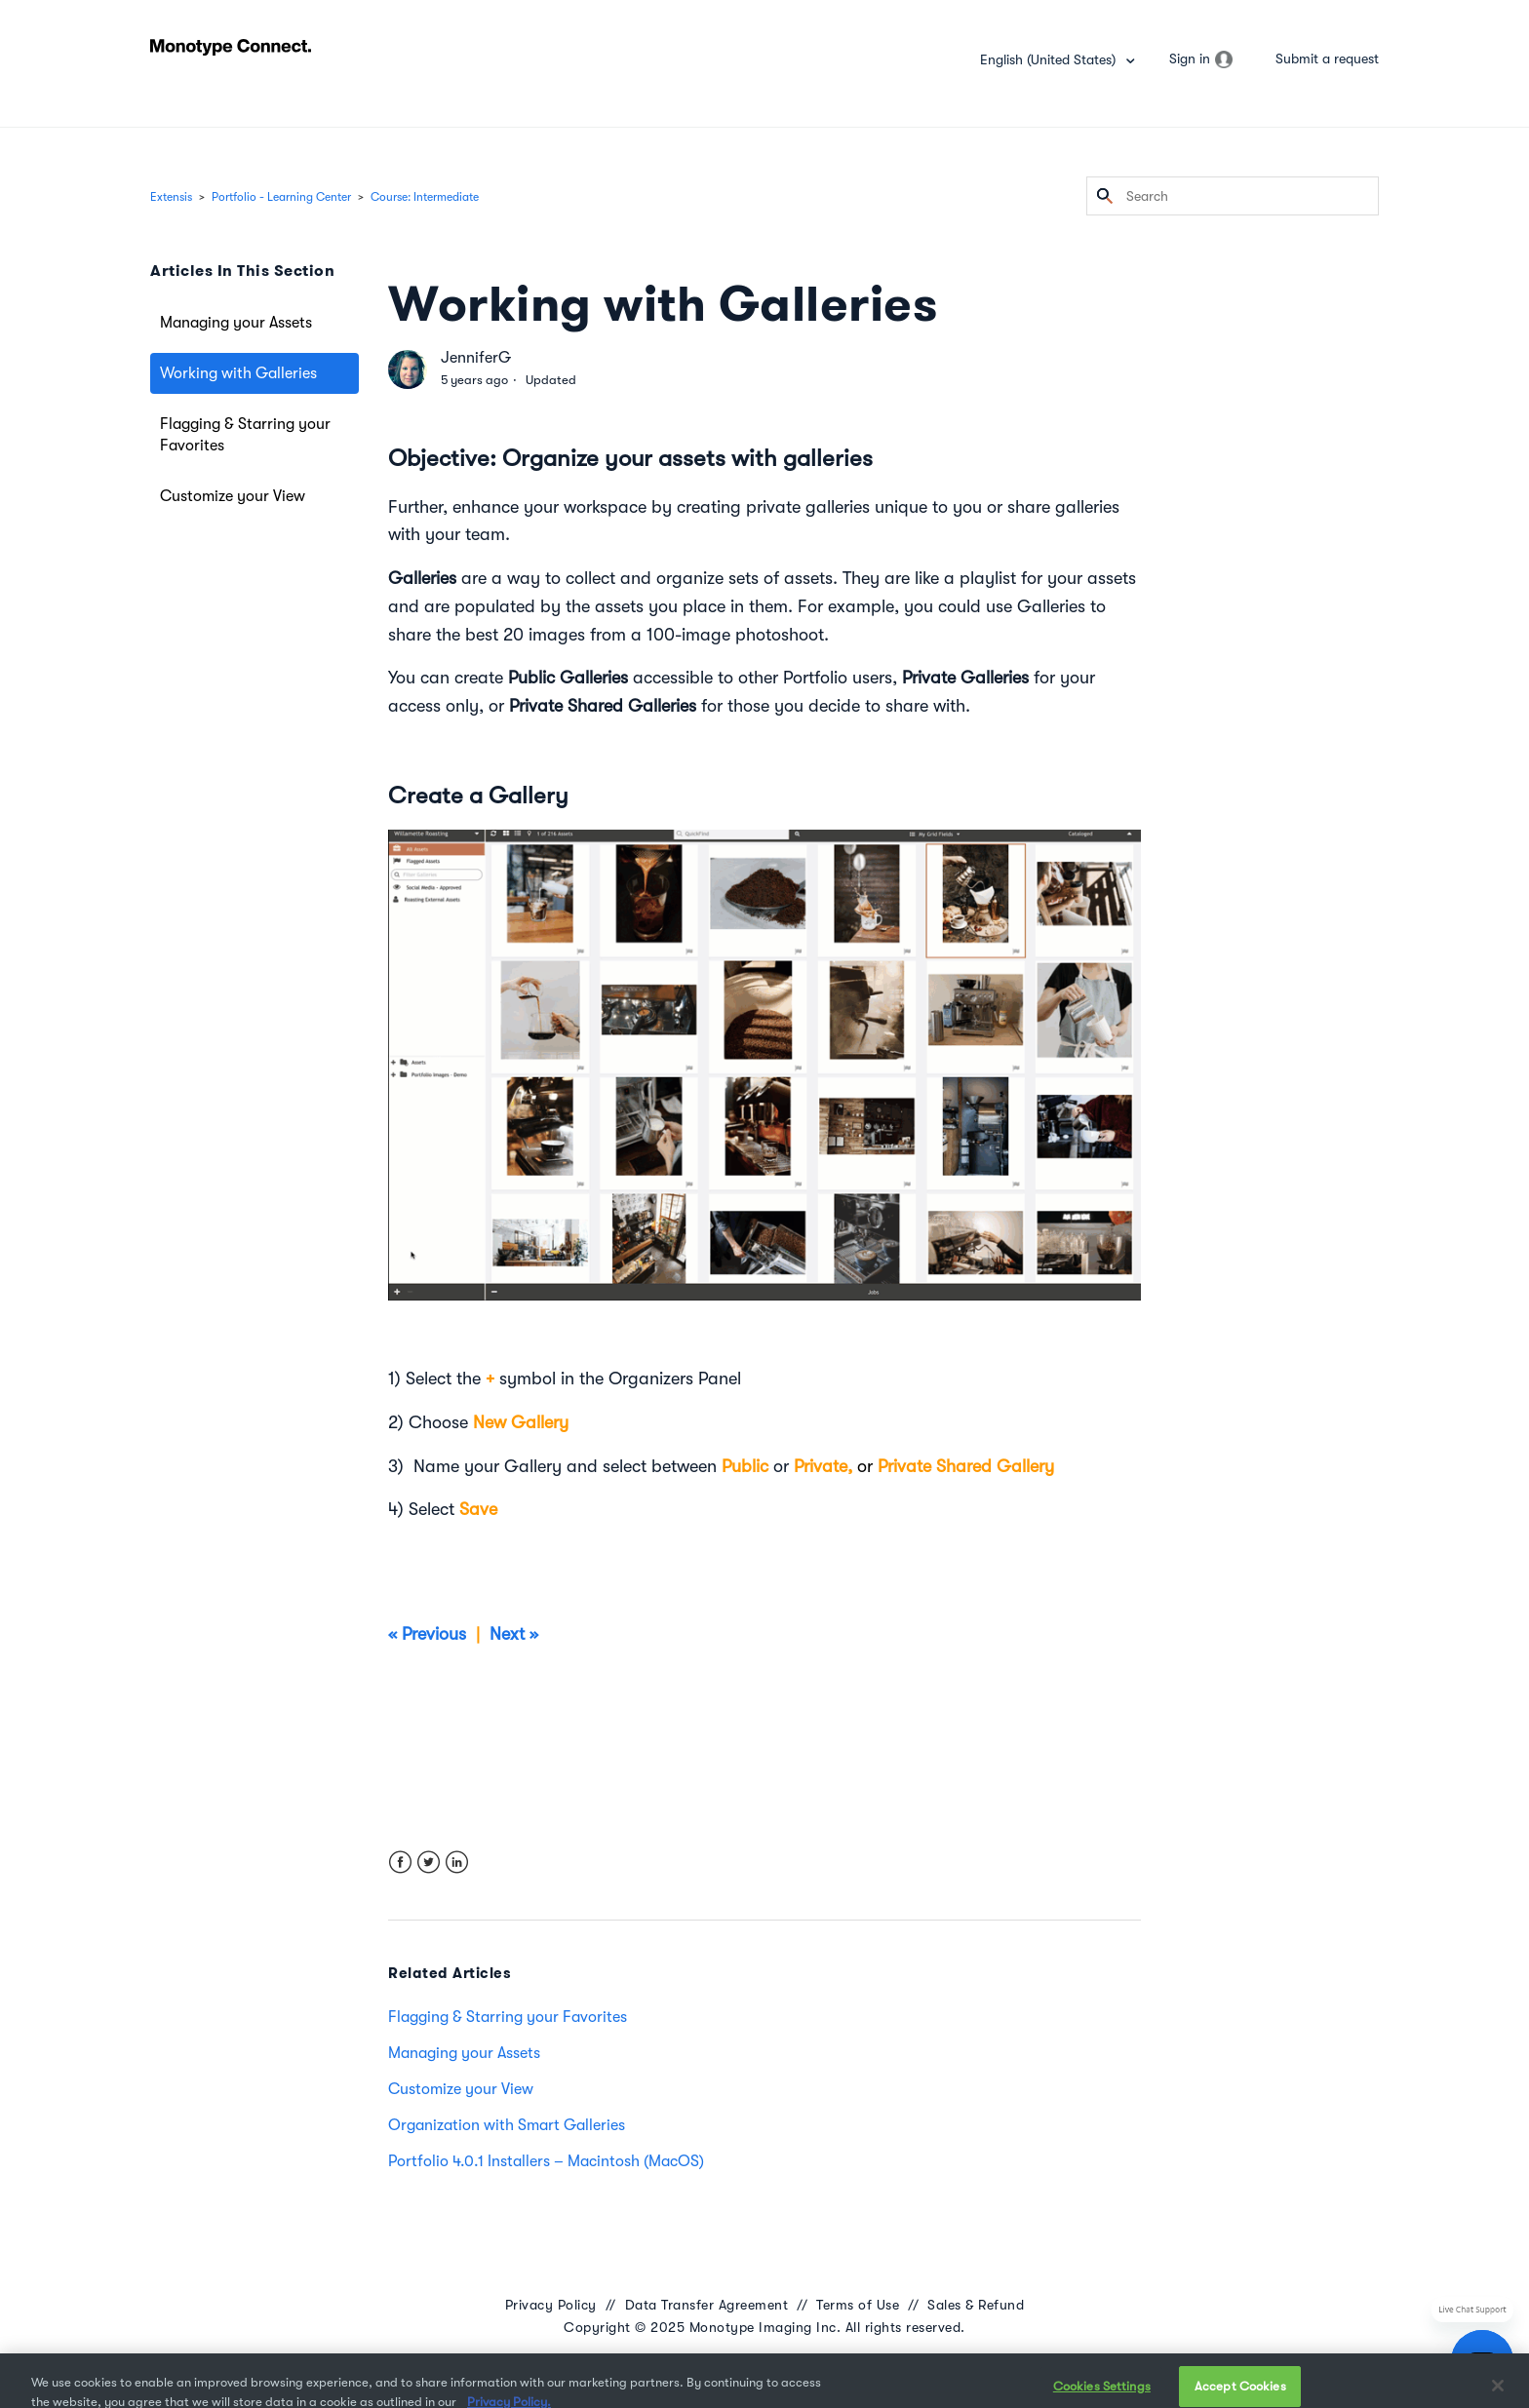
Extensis (171, 197)
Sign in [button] (1189, 58)
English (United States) (1049, 59)
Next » (516, 1634)
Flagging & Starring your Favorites (245, 434)
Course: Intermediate (425, 197)
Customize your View (232, 496)
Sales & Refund (975, 2304)
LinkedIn (457, 1862)
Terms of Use (857, 2304)
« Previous (429, 1634)
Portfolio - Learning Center (281, 197)
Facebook (400, 1862)
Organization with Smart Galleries (506, 2125)
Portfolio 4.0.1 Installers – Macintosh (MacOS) (546, 2161)
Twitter (428, 1862)
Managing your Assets (236, 322)
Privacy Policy (551, 2304)
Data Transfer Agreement (707, 2304)
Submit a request (1327, 58)
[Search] (1232, 195)
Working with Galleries (238, 373)
